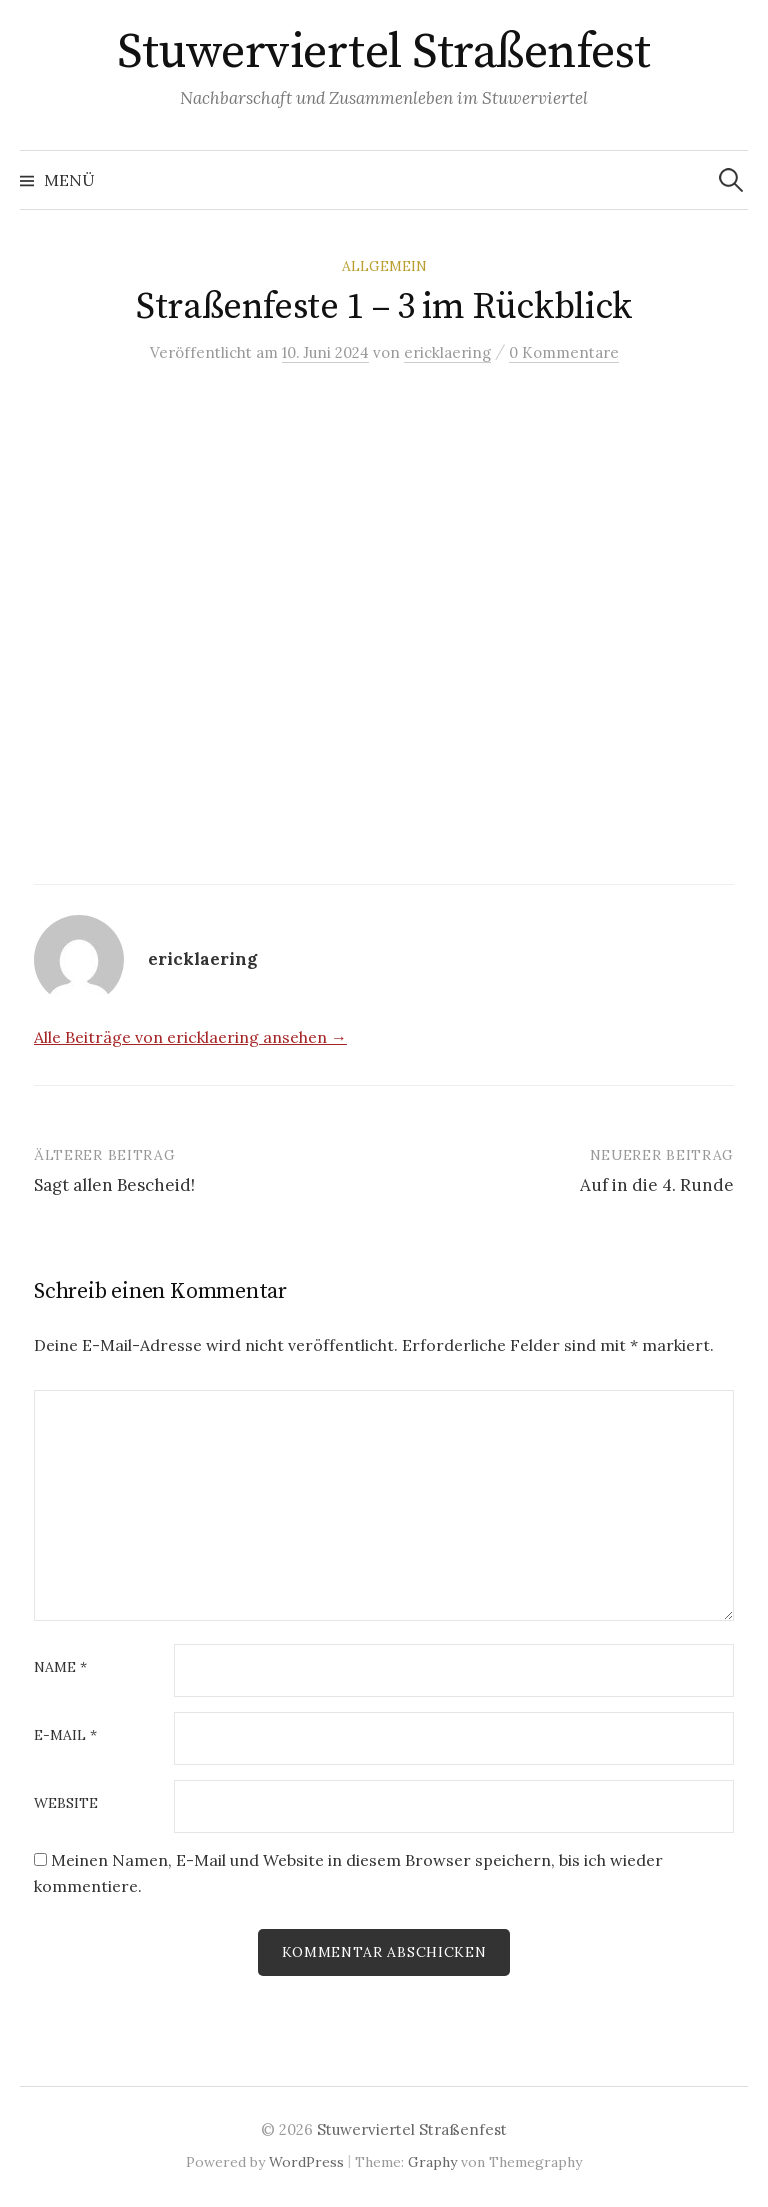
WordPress (306, 2162)
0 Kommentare (564, 352)
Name (60, 1668)
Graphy (432, 2162)
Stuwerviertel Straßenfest (384, 53)
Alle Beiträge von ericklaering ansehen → (190, 1037)
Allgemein (384, 266)
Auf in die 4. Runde (657, 1185)
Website (66, 1804)
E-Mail (65, 1736)
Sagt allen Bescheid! (114, 1185)
